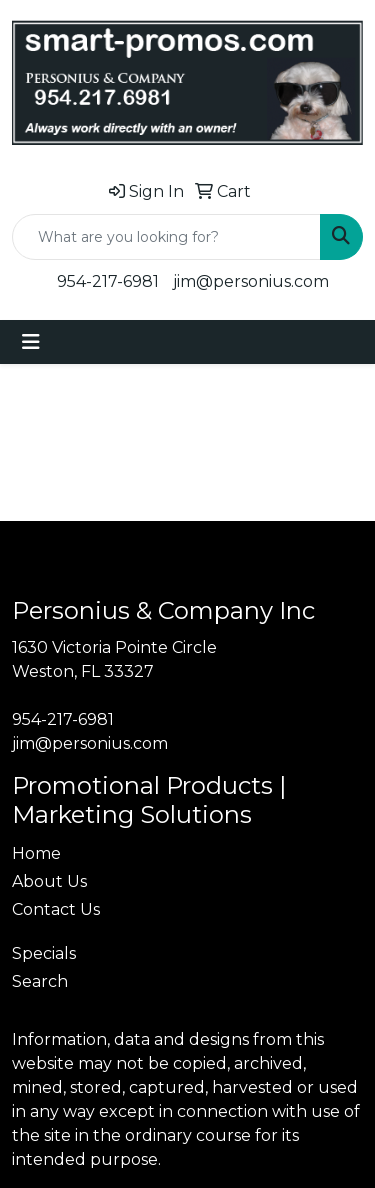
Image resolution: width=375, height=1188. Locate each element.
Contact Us (56, 909)
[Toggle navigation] (31, 342)
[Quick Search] (166, 237)
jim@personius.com (251, 281)
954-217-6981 (108, 281)
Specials (44, 953)
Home (36, 853)
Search (40, 981)
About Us (49, 881)
